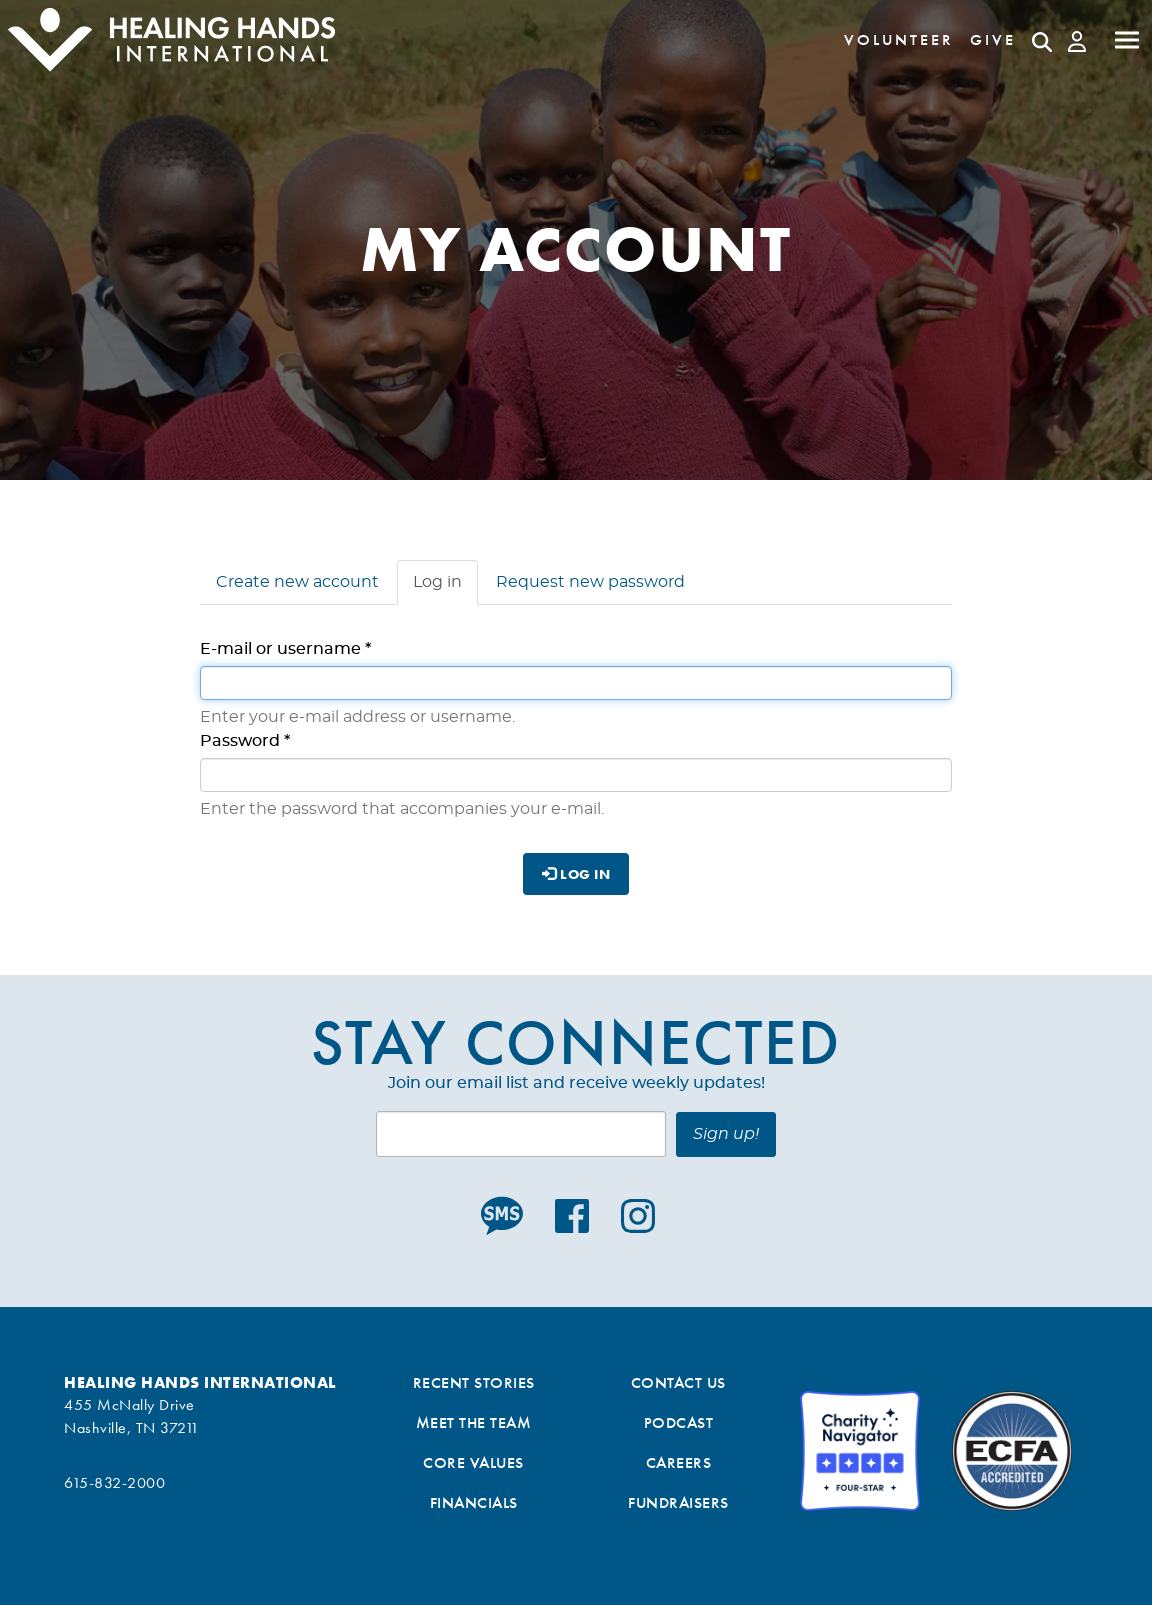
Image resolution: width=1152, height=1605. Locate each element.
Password (245, 741)
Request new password (590, 582)
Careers (679, 1462)
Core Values (473, 1462)
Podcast (679, 1422)
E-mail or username (285, 649)
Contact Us (678, 1382)
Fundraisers (678, 1502)
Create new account (297, 582)
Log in (445, 588)
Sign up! (726, 1134)
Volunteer (899, 39)
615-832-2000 (114, 1482)
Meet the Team (474, 1422)
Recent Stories (474, 1382)
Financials (474, 1502)
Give (993, 39)
